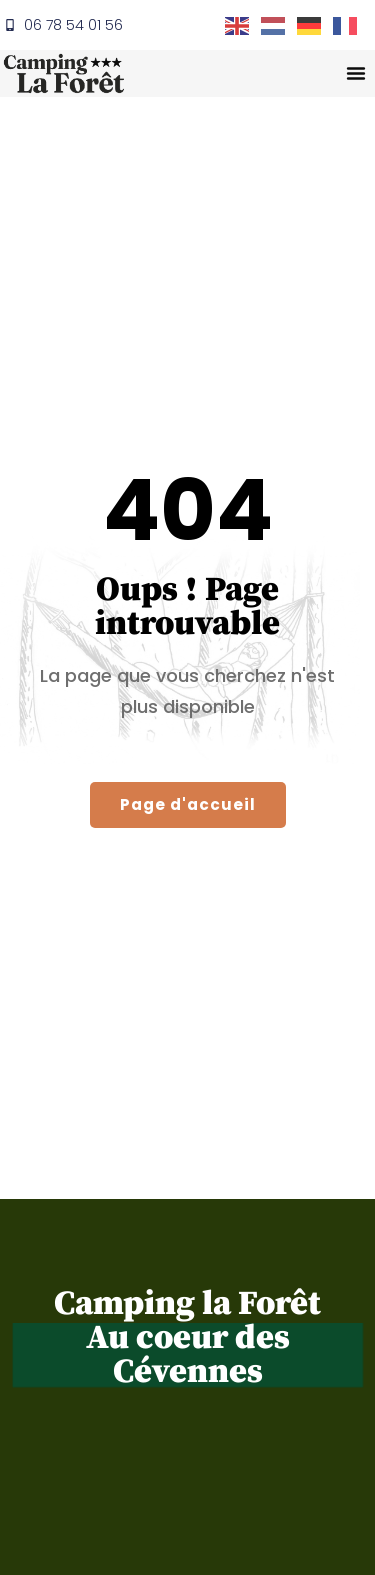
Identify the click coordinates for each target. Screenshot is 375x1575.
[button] (356, 73)
